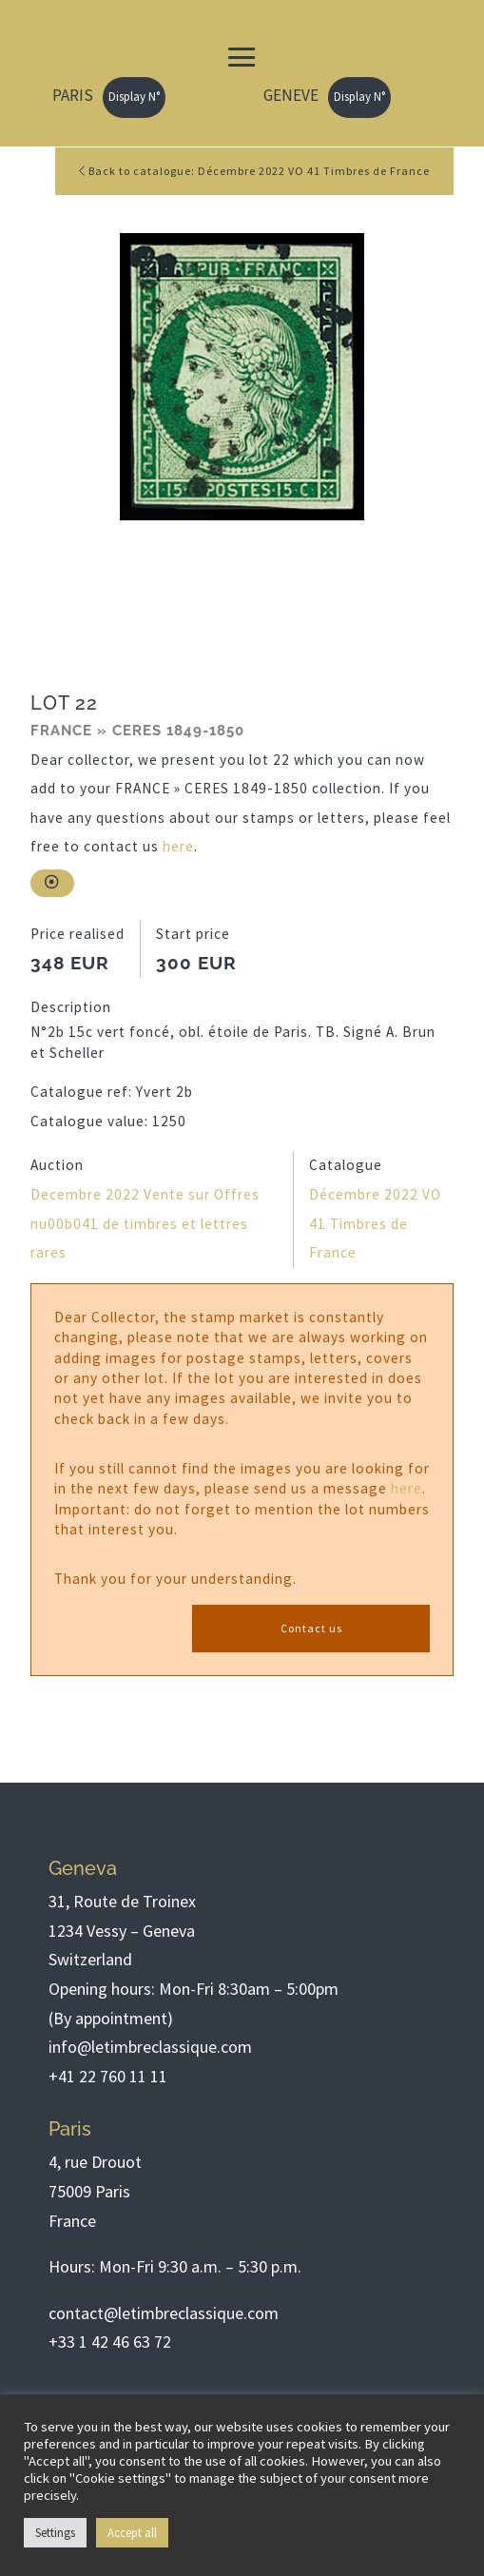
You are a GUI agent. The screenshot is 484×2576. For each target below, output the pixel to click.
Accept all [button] (132, 2533)
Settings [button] (55, 2533)
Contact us (311, 1628)
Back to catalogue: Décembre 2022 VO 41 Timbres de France (254, 171)
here (178, 846)
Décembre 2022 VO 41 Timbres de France (375, 1223)
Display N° (134, 96)
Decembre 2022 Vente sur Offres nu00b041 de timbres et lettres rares (145, 1223)
